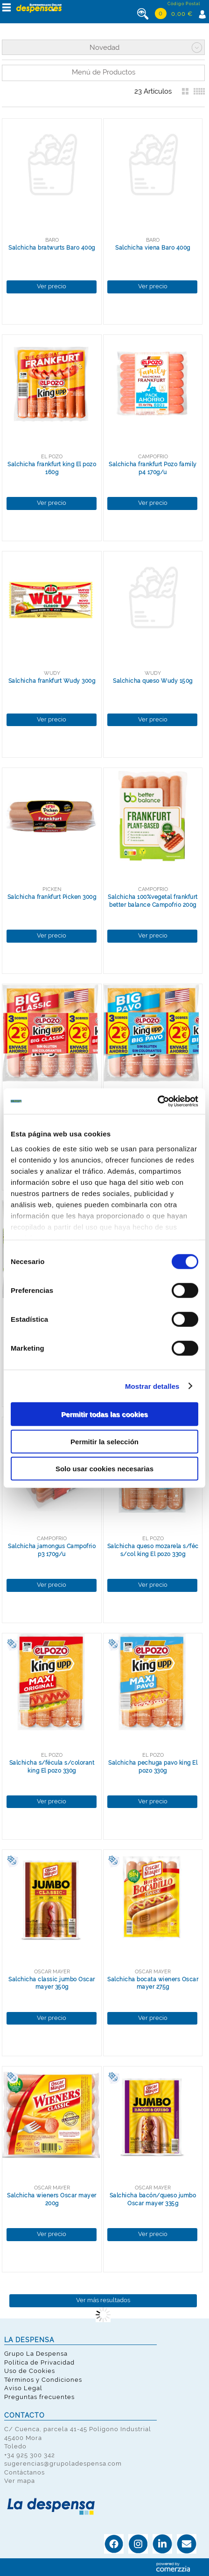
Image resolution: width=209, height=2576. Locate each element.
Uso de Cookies (29, 2370)
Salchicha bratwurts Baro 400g (51, 248)
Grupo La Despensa (36, 2353)
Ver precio (51, 286)
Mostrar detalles (152, 1386)
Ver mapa (19, 2480)
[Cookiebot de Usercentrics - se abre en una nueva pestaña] (157, 1101)
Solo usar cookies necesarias (104, 1469)
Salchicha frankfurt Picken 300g (52, 897)
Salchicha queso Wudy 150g (153, 681)
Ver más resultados (103, 2300)
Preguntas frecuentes (39, 2396)
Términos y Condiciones (43, 2379)
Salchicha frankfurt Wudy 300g (52, 681)
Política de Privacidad (39, 2362)
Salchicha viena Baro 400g (152, 248)
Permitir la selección (104, 1441)
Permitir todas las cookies (104, 1414)
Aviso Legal (23, 2388)
